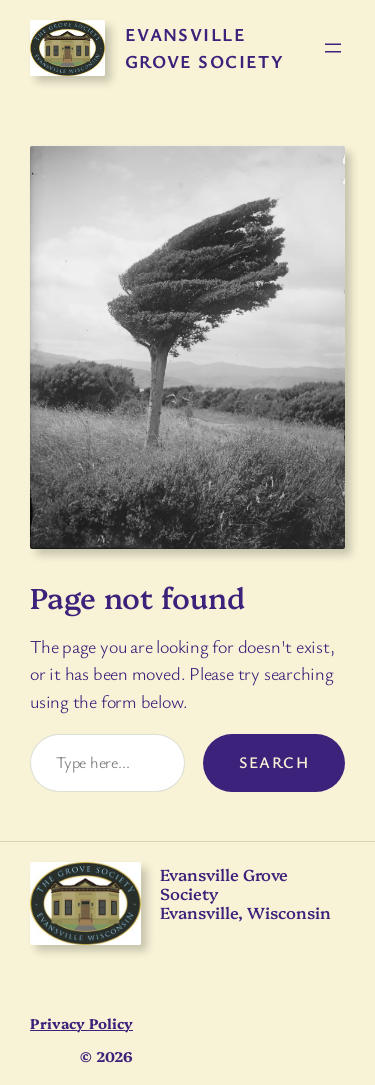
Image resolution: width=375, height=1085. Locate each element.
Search (274, 762)
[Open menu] (333, 48)
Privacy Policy (81, 1023)
